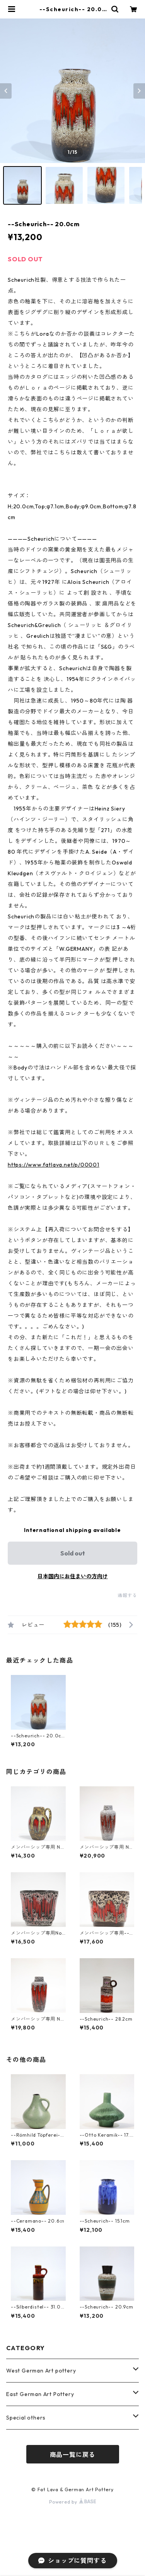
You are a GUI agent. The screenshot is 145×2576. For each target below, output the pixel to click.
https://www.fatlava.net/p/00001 (53, 1164)
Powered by (72, 2502)
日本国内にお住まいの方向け (73, 1576)
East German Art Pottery (40, 2394)
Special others (26, 2417)
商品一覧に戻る (73, 2454)
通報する (127, 1595)
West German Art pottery (41, 2370)
